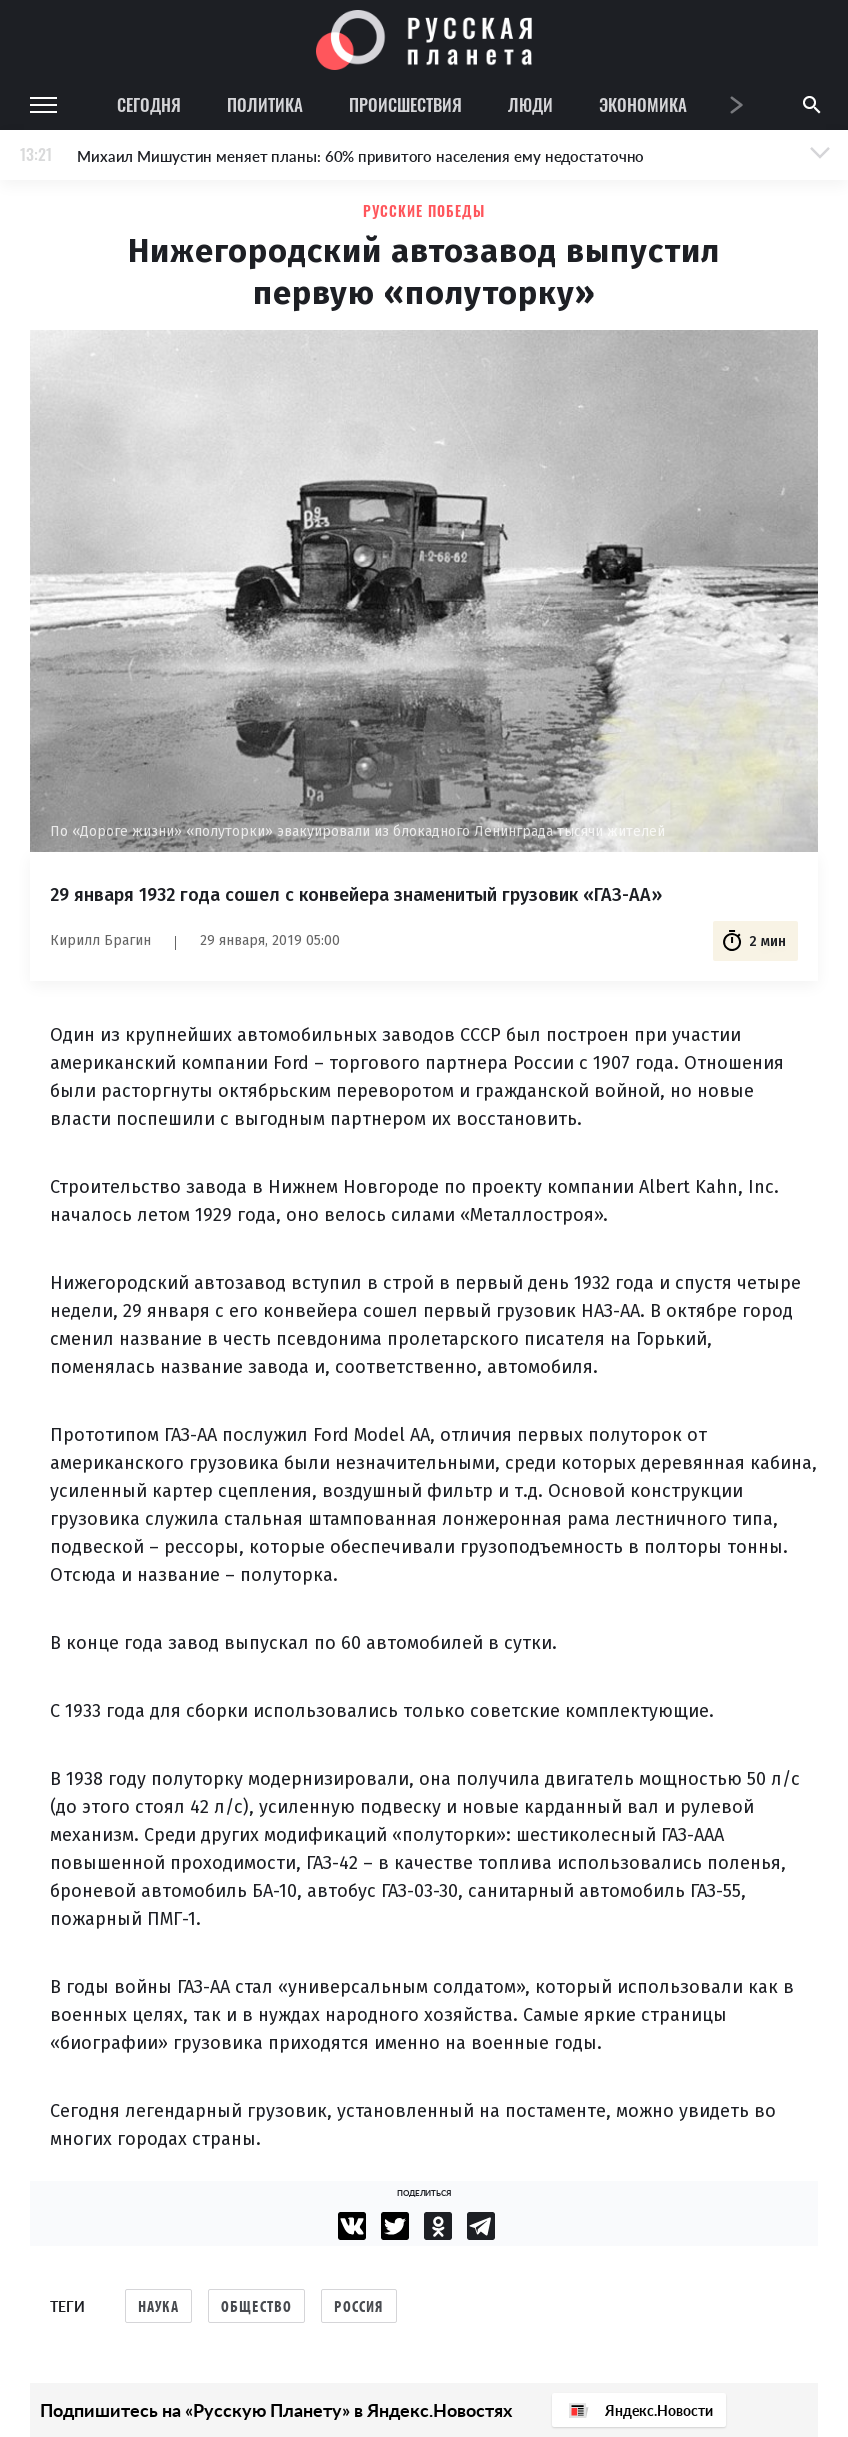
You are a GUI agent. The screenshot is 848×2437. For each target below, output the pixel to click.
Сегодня (149, 104)
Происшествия (405, 104)
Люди (530, 104)
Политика (265, 104)
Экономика (643, 104)
